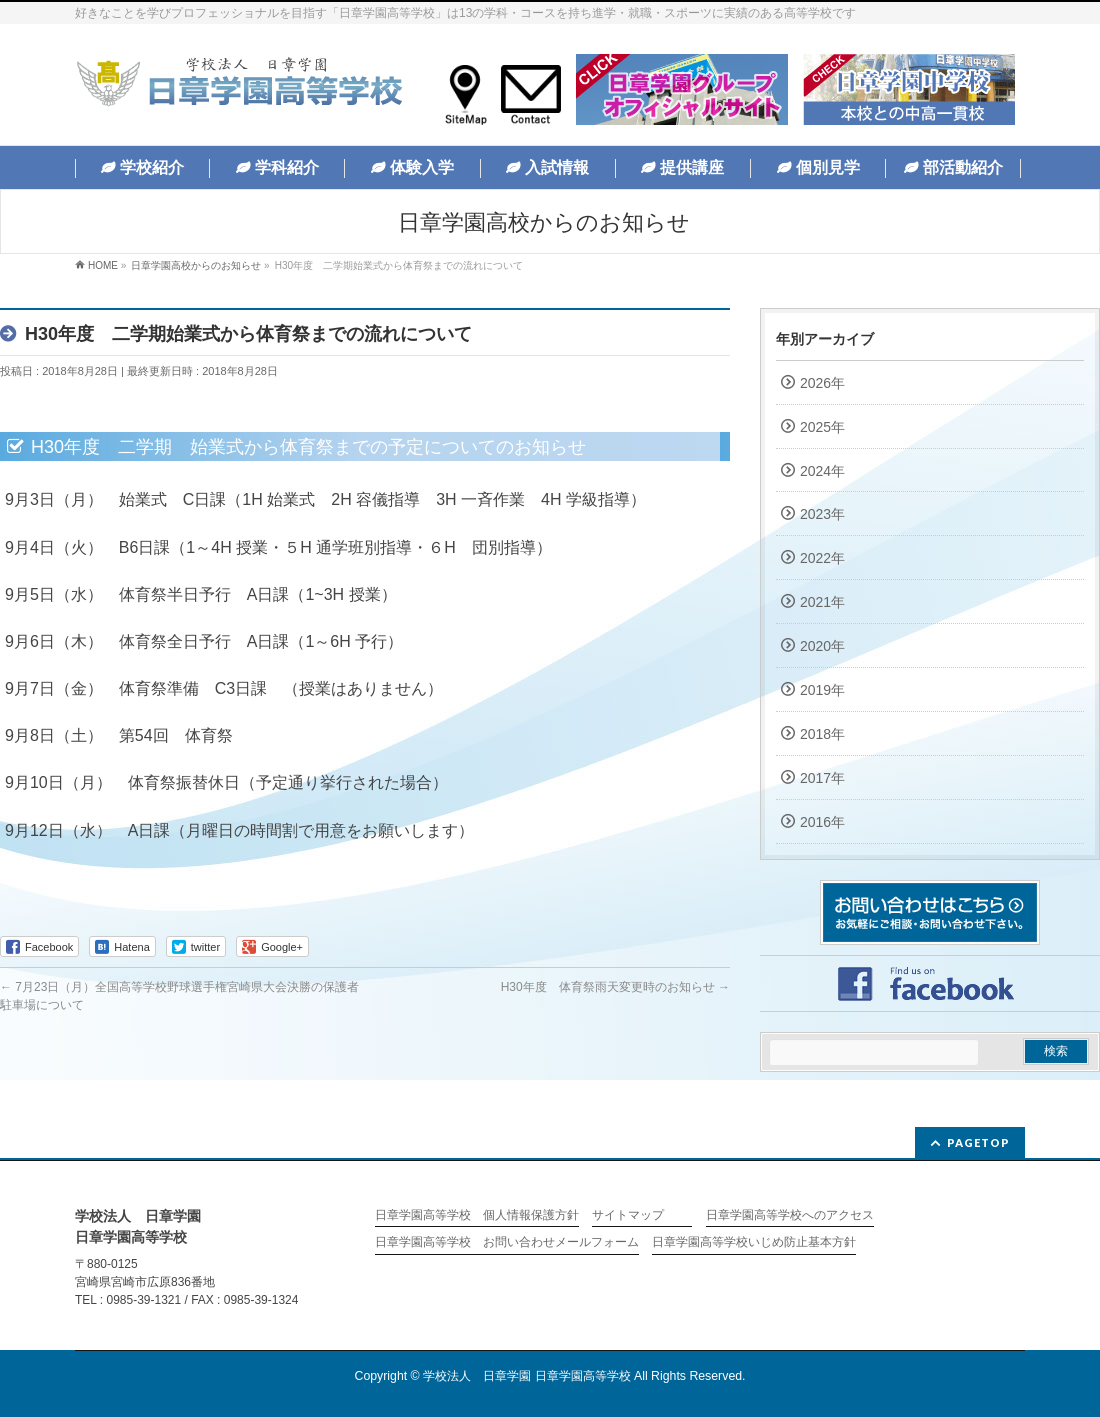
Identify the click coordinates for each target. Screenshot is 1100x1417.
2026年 (822, 383)
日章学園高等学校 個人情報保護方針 (477, 1215)
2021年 (822, 602)
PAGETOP (978, 1142)
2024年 (822, 471)
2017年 (822, 778)
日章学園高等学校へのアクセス (790, 1215)
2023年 (822, 514)
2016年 (822, 822)
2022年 (822, 558)
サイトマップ (628, 1215)
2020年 (822, 646)
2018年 (822, 734)
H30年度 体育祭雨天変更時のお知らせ (615, 987)
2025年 (822, 427)
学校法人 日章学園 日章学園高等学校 (526, 1376)
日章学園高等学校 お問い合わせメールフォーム (507, 1242)
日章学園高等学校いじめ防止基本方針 (754, 1242)
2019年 (822, 690)
